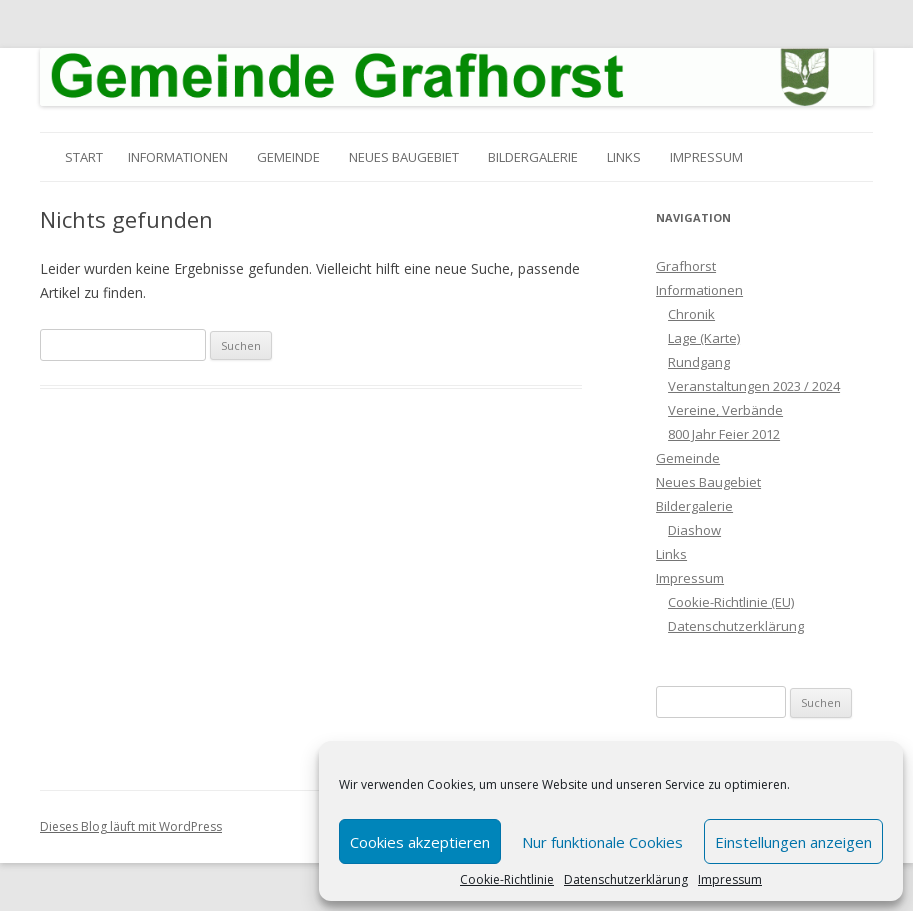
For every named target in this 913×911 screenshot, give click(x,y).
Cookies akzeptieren (420, 842)
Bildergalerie (533, 157)
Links (624, 157)
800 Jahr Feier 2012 (724, 434)
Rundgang (699, 362)
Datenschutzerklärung (626, 880)
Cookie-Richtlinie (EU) (731, 602)
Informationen (178, 157)
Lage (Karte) (704, 338)
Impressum (730, 880)
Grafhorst (686, 266)
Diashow (694, 530)
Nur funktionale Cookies (602, 842)
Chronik (691, 314)
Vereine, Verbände (725, 410)
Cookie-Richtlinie (507, 880)
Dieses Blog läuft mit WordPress (131, 826)
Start (84, 157)
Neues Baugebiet (404, 157)
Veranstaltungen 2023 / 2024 (754, 386)
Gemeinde (288, 157)
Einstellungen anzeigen (793, 842)
